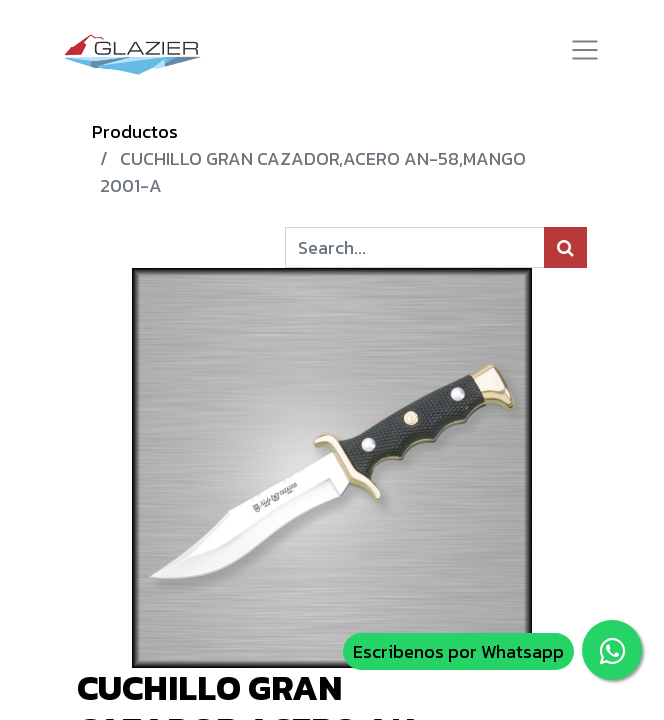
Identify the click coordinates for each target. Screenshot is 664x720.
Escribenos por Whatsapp (458, 651)
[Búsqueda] (565, 247)
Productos (135, 131)
